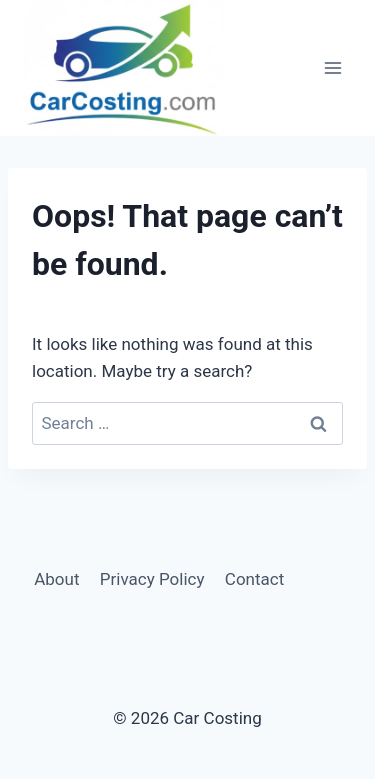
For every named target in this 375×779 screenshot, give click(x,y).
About (56, 579)
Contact (254, 579)
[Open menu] (332, 67)
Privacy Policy (152, 579)
